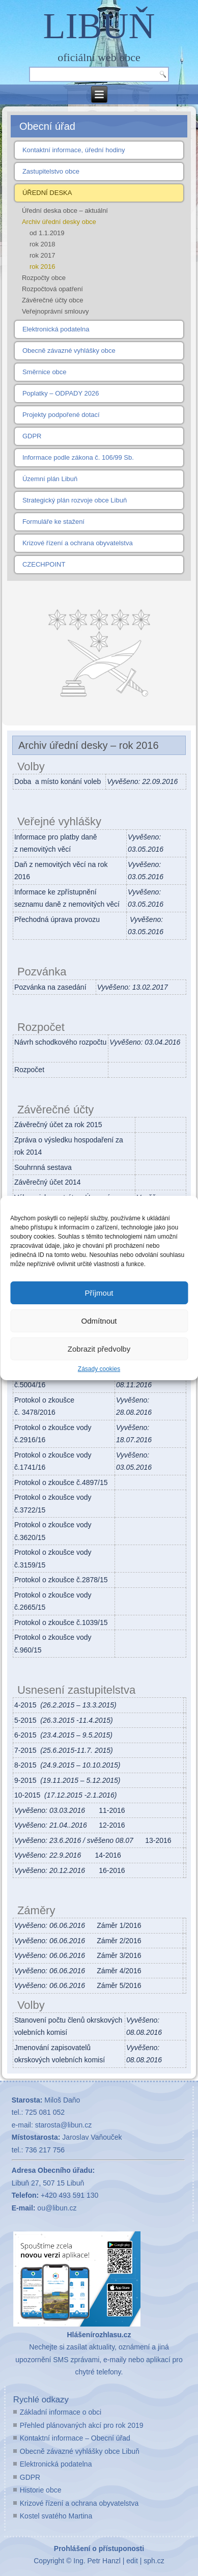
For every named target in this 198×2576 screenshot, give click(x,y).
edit (132, 2561)
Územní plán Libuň (49, 479)
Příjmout (99, 1293)
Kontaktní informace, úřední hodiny (73, 150)
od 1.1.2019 (47, 233)
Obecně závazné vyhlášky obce (69, 350)
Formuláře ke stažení (53, 521)
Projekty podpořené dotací (61, 414)
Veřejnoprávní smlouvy (55, 311)
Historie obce (41, 2490)
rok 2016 (42, 266)
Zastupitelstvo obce (50, 171)
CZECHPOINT (44, 564)
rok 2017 (42, 255)
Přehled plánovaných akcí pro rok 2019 (82, 2425)
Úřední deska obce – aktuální (65, 210)
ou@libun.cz (56, 2208)
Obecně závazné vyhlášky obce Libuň (79, 2451)
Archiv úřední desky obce (59, 222)
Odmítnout (99, 1321)
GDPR (32, 436)
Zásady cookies (99, 1369)
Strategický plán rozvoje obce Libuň (74, 500)
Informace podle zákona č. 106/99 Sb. (78, 457)
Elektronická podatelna (56, 329)
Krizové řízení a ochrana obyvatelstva (77, 543)
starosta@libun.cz (63, 2125)
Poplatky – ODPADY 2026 (60, 393)
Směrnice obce (44, 372)
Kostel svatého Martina (56, 2516)
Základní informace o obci (60, 2412)
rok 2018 (42, 244)
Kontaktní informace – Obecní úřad (75, 2438)
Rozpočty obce (44, 278)
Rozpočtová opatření (52, 289)
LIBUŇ (99, 26)
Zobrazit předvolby (99, 1349)
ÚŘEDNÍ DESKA (47, 193)
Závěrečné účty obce (52, 300)
